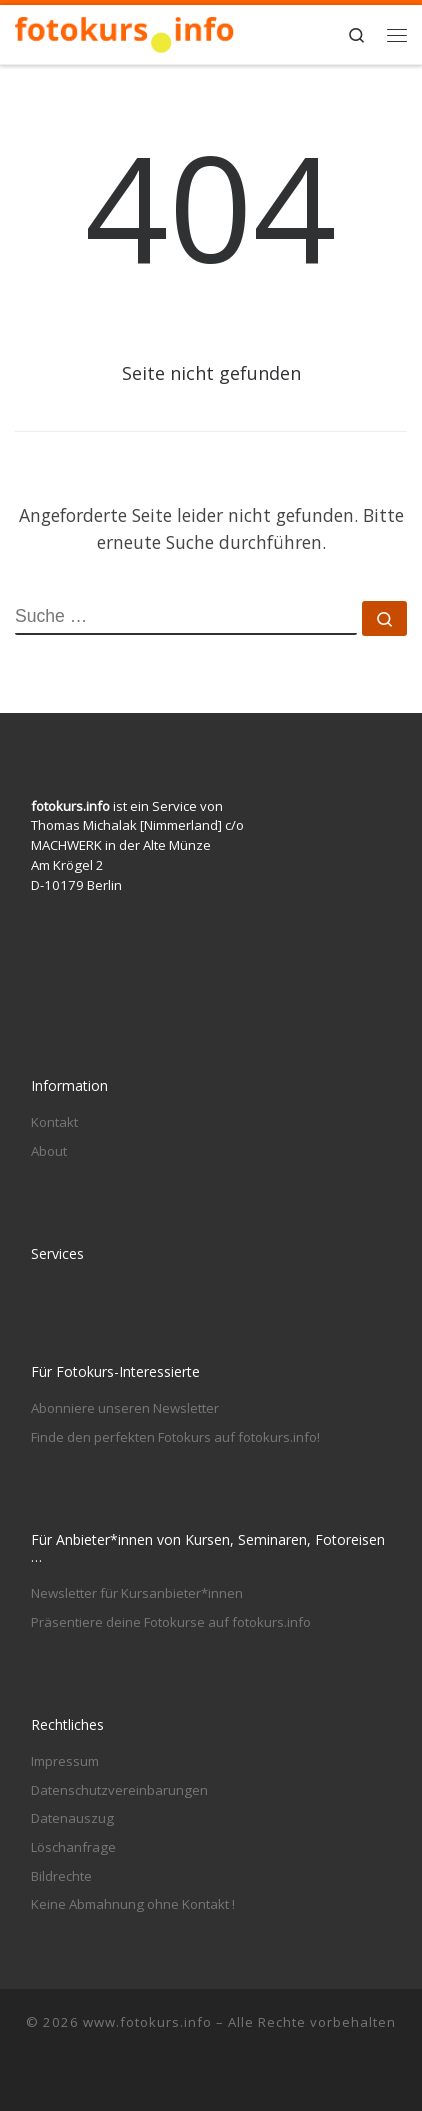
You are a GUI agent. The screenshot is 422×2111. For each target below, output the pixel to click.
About (49, 1151)
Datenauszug (72, 1818)
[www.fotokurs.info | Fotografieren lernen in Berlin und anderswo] (125, 32)
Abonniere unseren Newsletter (125, 1408)
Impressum (65, 1761)
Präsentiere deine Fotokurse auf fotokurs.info (171, 1622)
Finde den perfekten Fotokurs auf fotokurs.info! (175, 1437)
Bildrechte (61, 1876)
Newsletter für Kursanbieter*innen (137, 1593)
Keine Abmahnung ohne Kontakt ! (133, 1904)
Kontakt (54, 1122)
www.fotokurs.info (147, 2022)
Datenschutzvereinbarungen (119, 1790)
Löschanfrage (73, 1847)
